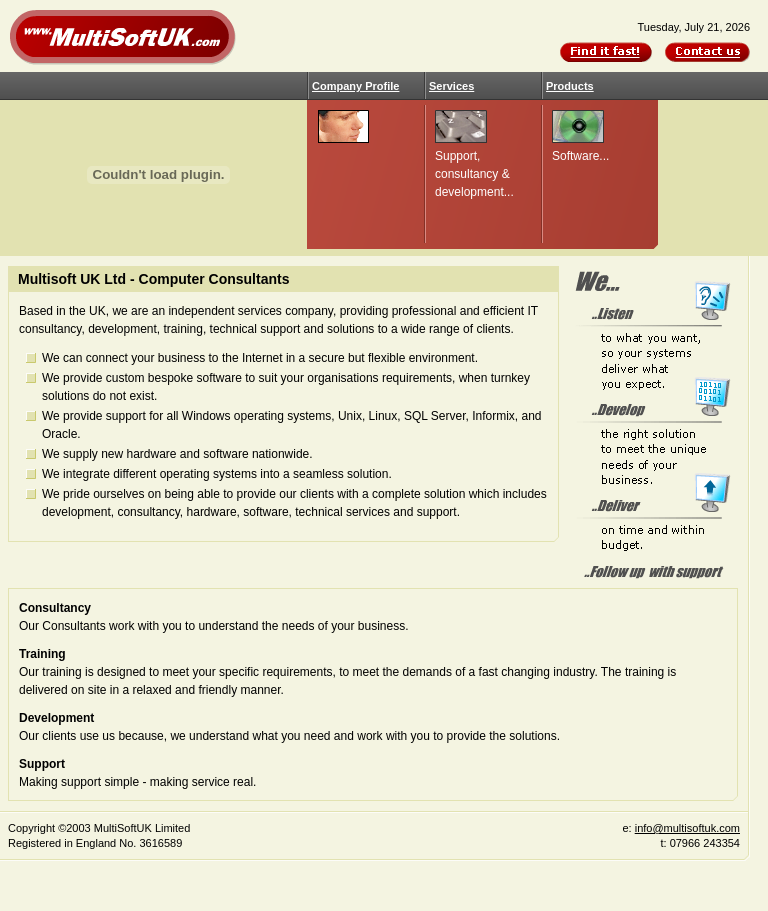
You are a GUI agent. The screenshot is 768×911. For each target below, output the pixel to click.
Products (570, 86)
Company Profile (355, 86)
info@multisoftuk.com (687, 828)
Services (451, 86)
